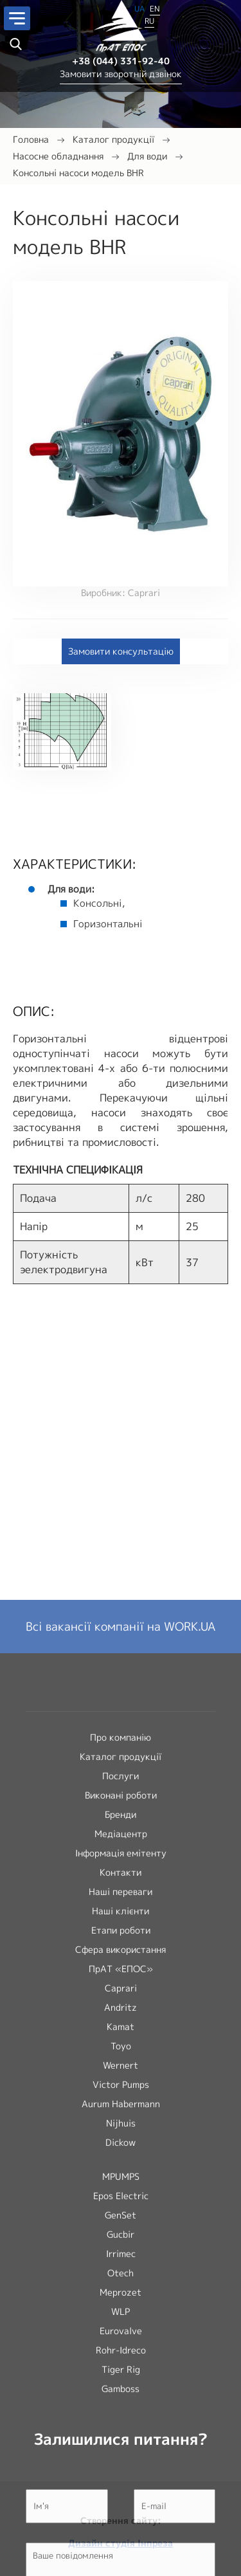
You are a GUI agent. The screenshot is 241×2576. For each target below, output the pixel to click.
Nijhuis (121, 2546)
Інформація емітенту (120, 2276)
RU (149, 20)
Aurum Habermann (121, 2527)
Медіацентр (120, 2257)
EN (155, 8)
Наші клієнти (120, 2334)
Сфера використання (120, 2372)
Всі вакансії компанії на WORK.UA (120, 2050)
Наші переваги (120, 2314)
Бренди (120, 2237)
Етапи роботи (120, 2353)
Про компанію (120, 2160)
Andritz (120, 2430)
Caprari (121, 2411)
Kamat (120, 2450)
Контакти (120, 2295)
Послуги (120, 2199)
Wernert (120, 2488)
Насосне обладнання (58, 156)
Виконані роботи (121, 2218)
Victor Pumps (121, 2507)
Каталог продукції (113, 139)
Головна (31, 139)
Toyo (121, 2469)
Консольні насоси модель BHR (78, 173)
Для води (147, 156)
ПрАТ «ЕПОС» (121, 2392)
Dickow (120, 2565)
